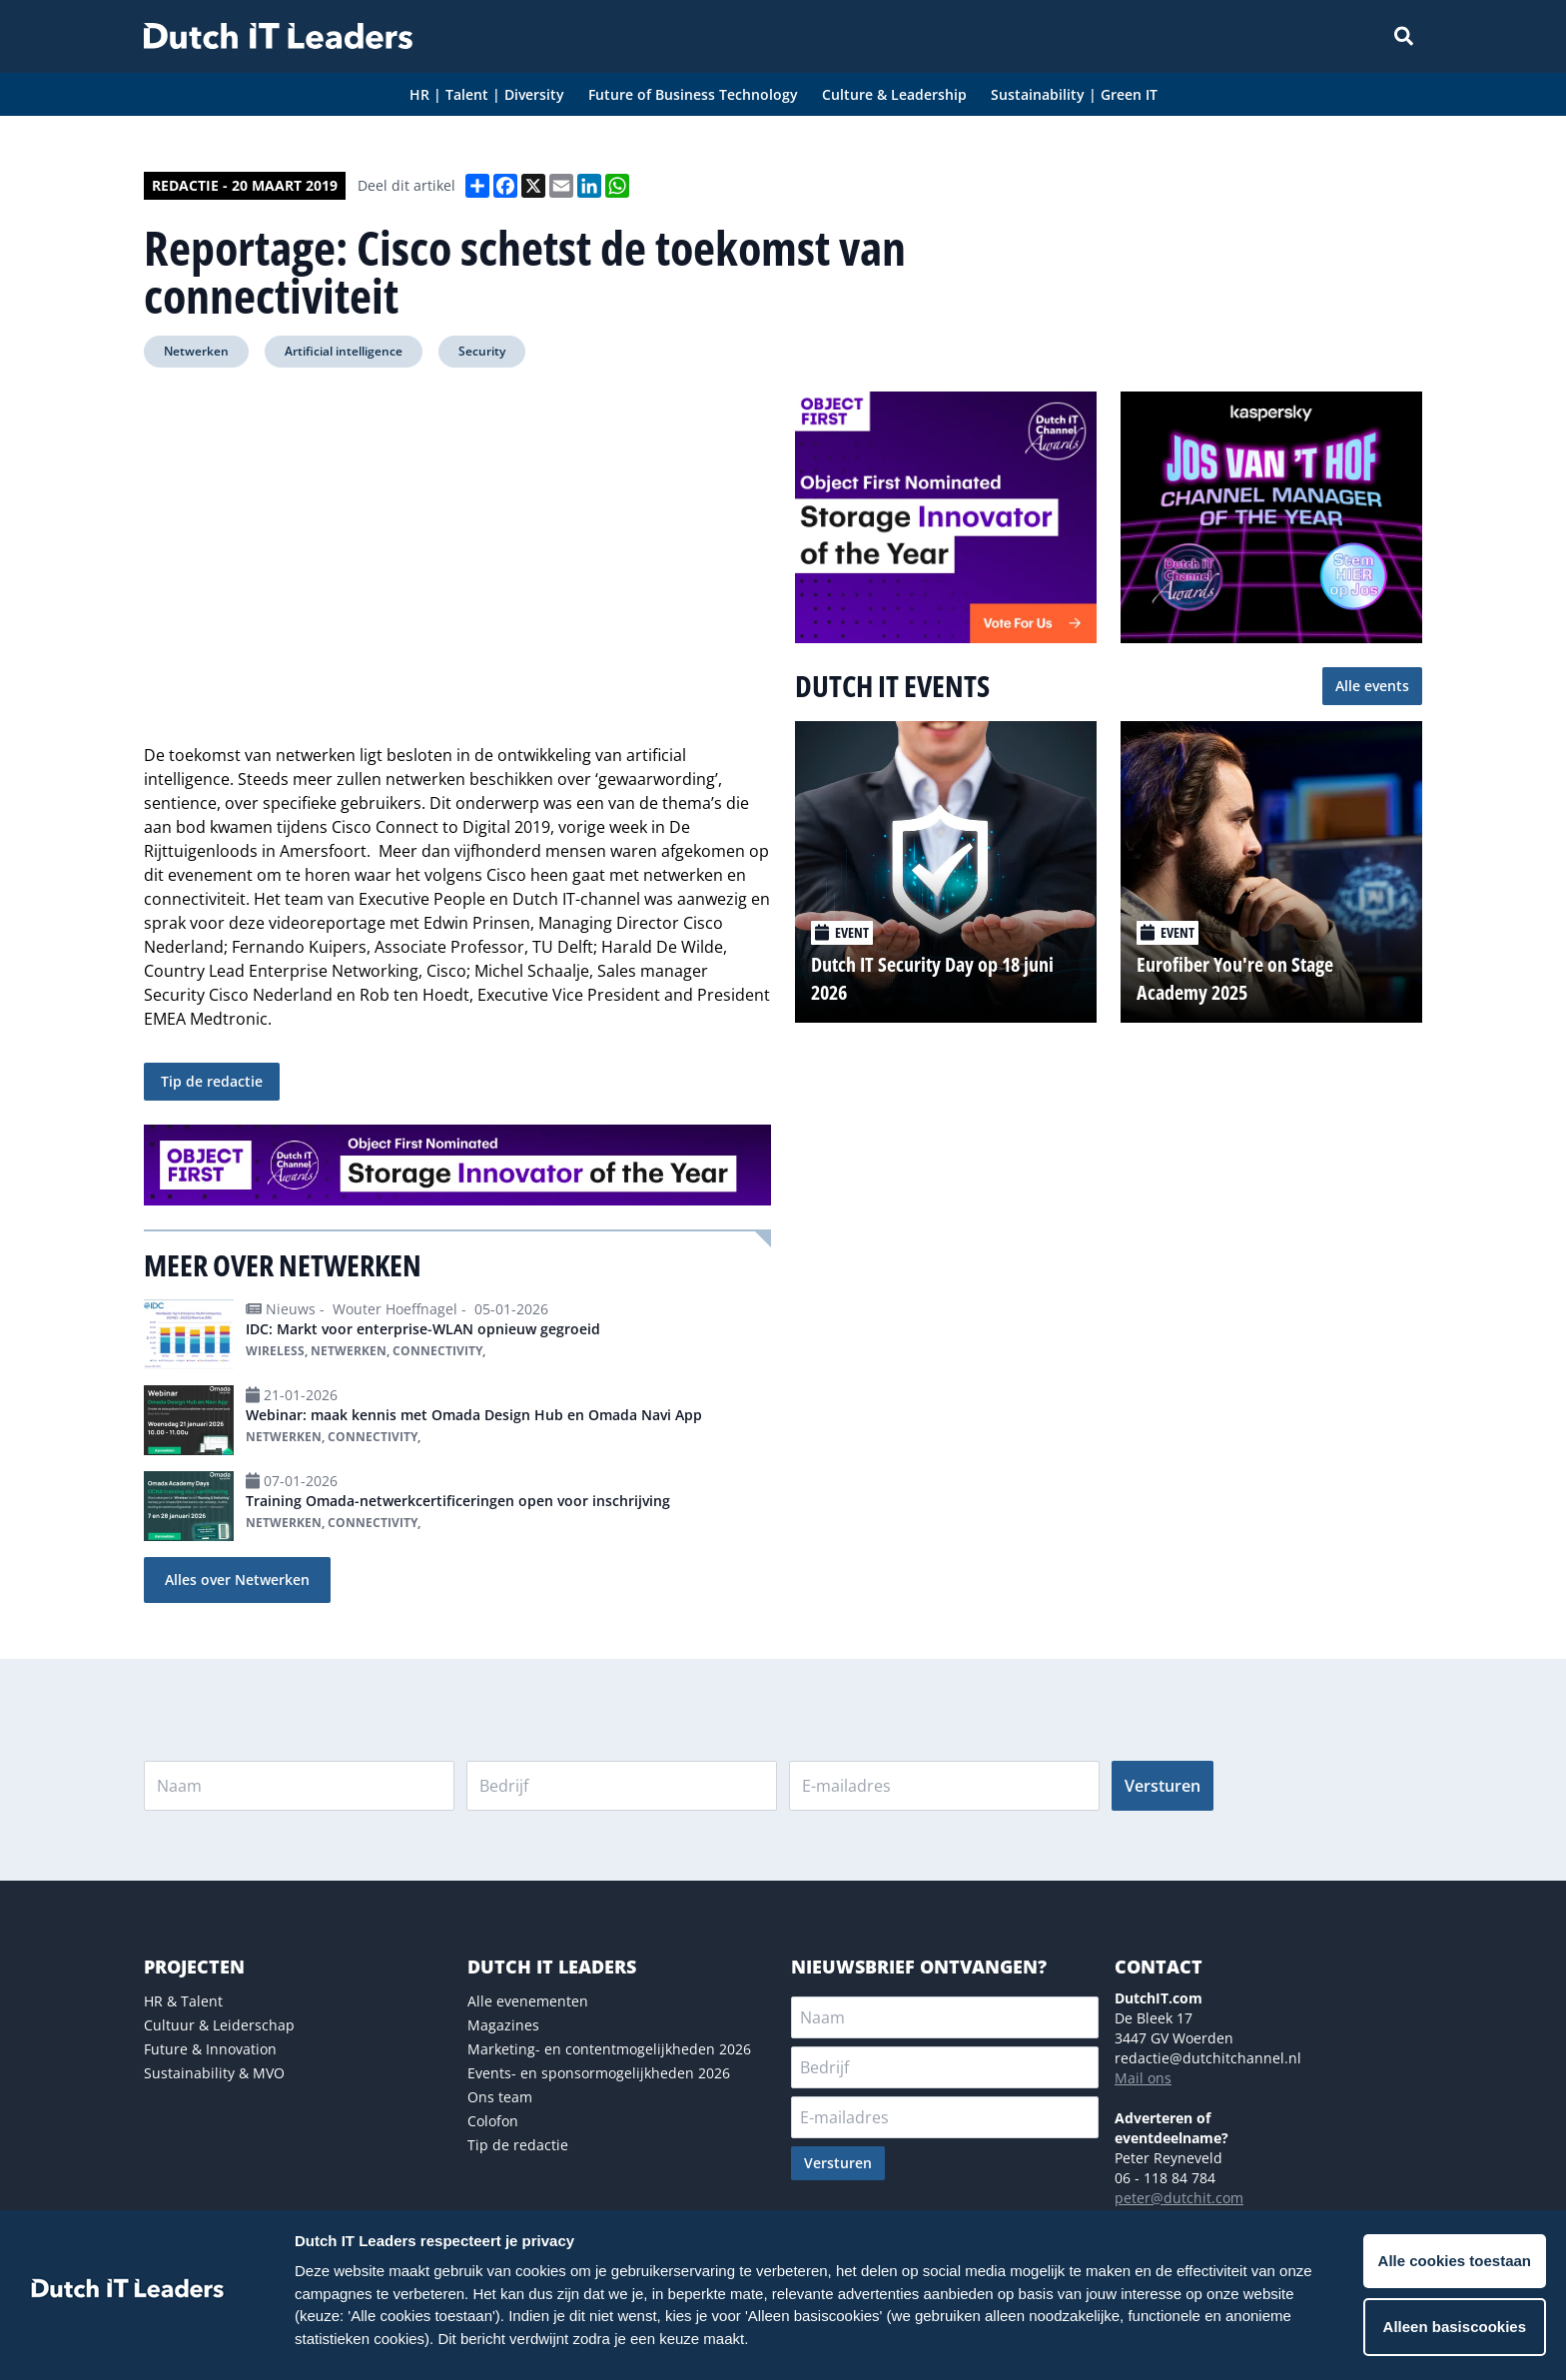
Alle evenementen (527, 2000)
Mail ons (1143, 2077)
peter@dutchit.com (1179, 2197)
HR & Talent (183, 2000)
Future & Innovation (210, 2048)
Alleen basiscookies (1454, 2326)
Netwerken (196, 351)
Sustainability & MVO (214, 2072)
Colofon (492, 2120)
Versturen (1162, 1786)
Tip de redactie (212, 1081)
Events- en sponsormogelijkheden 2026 (598, 2072)
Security (481, 351)
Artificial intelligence (343, 351)
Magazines (503, 2024)
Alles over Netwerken (237, 1579)
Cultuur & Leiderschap (219, 2024)
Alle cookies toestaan (1454, 2260)
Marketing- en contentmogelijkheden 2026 (609, 2048)
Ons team (499, 2096)
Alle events (1372, 685)
